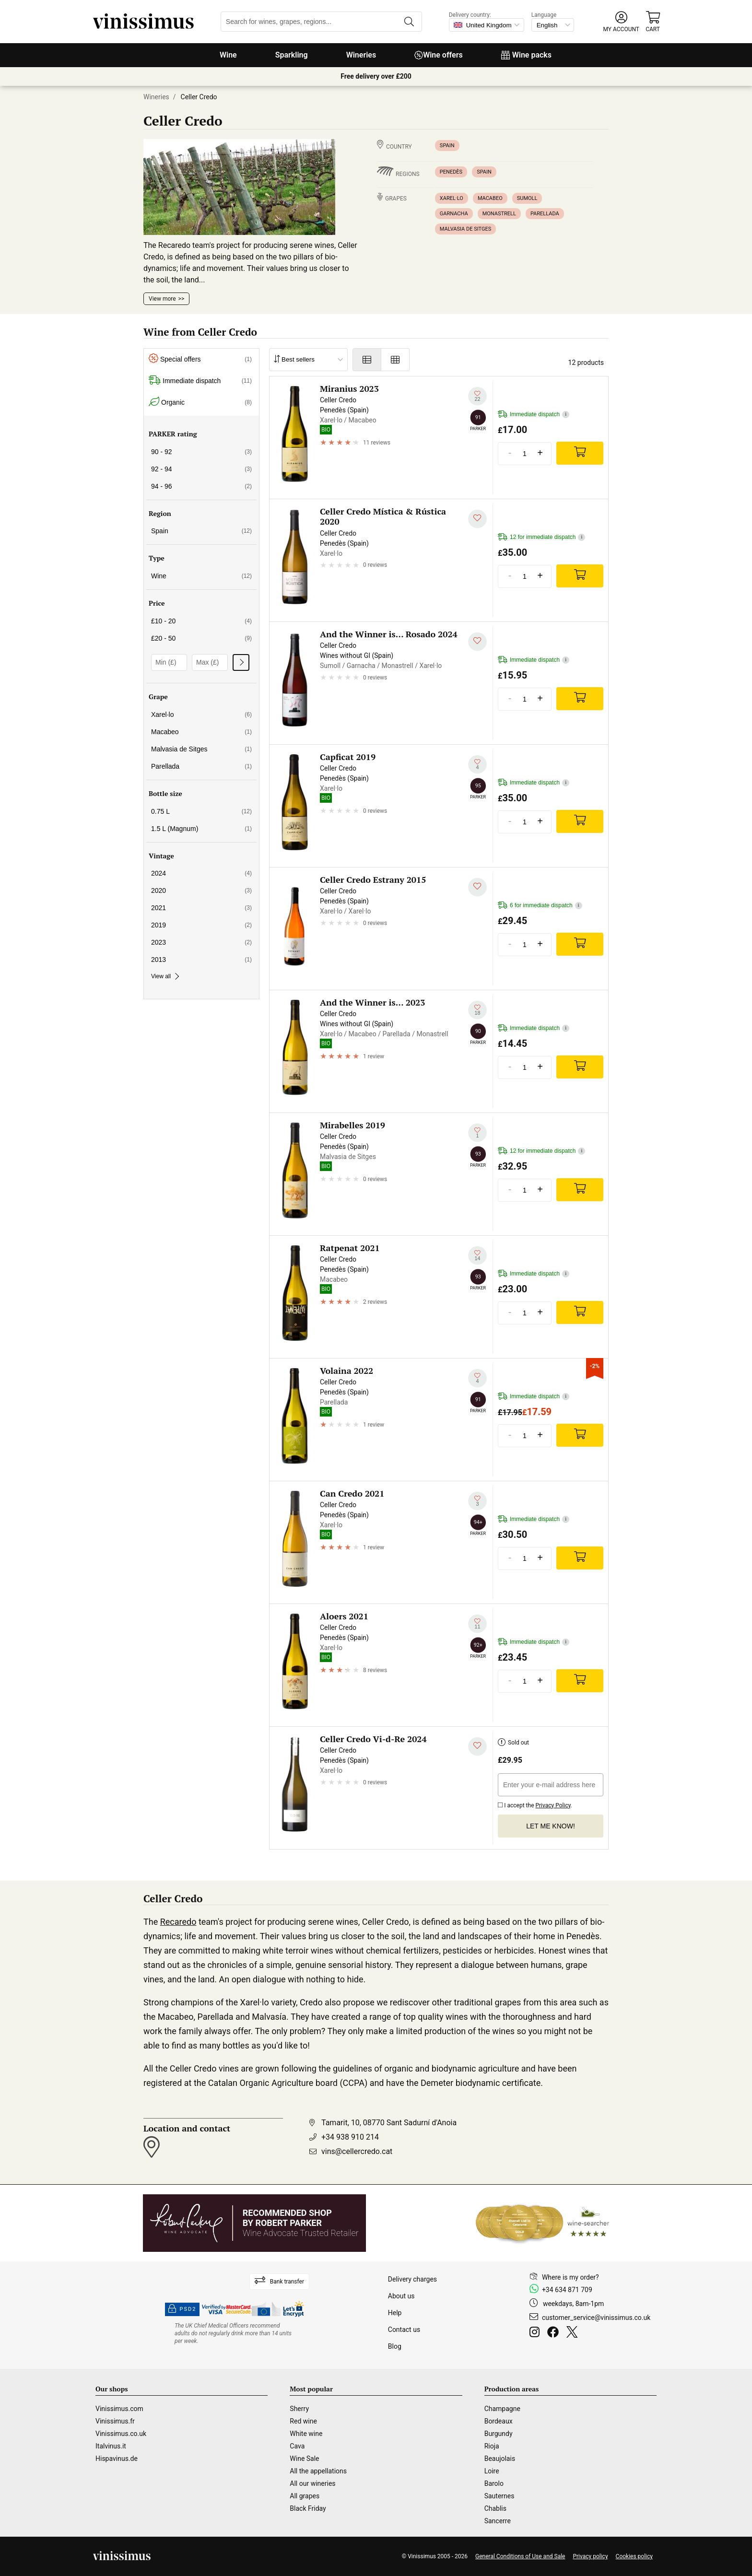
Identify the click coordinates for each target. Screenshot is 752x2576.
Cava (297, 2446)
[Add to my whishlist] (477, 396)
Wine (228, 54)
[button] (621, 22)
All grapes (304, 2496)
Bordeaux (498, 2421)
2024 (201, 873)
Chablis (495, 2508)
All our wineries (312, 2483)
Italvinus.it (110, 2446)
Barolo (494, 2483)
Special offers (200, 359)
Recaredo (178, 1922)
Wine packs (526, 54)
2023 (201, 942)
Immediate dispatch (200, 381)
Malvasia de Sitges (465, 229)
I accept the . (535, 1804)
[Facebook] (555, 2333)
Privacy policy (590, 2556)
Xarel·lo (451, 198)
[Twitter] (573, 2333)
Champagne (502, 2408)
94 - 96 (201, 486)
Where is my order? (570, 2277)
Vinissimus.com (119, 2408)
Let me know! (550, 1826)
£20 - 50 (201, 638)
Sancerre (497, 2521)
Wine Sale (304, 2458)
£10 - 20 (201, 621)
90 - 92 (201, 452)
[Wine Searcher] (542, 2223)
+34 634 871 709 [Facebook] (567, 2290)
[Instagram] (536, 2333)
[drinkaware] (234, 2333)
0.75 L (201, 811)
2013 (201, 959)
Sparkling (291, 54)
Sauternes (499, 2496)
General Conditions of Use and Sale (520, 2556)
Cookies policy (634, 2556)
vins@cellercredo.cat (356, 2151)
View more (162, 298)
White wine (306, 2433)
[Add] (579, 453)
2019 (201, 925)
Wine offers (438, 54)
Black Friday (308, 2508)
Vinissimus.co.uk (120, 2433)
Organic (200, 403)
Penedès (451, 172)
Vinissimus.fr (115, 2421)
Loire (491, 2471)
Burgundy (498, 2433)
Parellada (544, 214)
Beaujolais (499, 2458)
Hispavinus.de (116, 2458)
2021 (201, 908)
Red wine (303, 2421)
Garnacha (454, 214)
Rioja (491, 2446)
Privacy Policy (552, 1805)
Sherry (299, 2408)
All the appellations (318, 2471)
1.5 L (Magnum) (201, 828)
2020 (201, 890)
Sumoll (527, 198)
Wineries (361, 54)
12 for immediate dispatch (541, 537)
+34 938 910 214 (350, 2137)
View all (164, 976)
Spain (447, 145)
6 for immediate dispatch (540, 905)
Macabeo (490, 198)
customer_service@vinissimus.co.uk (596, 2317)
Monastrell (499, 214)
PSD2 (182, 2309)
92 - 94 (201, 469)
